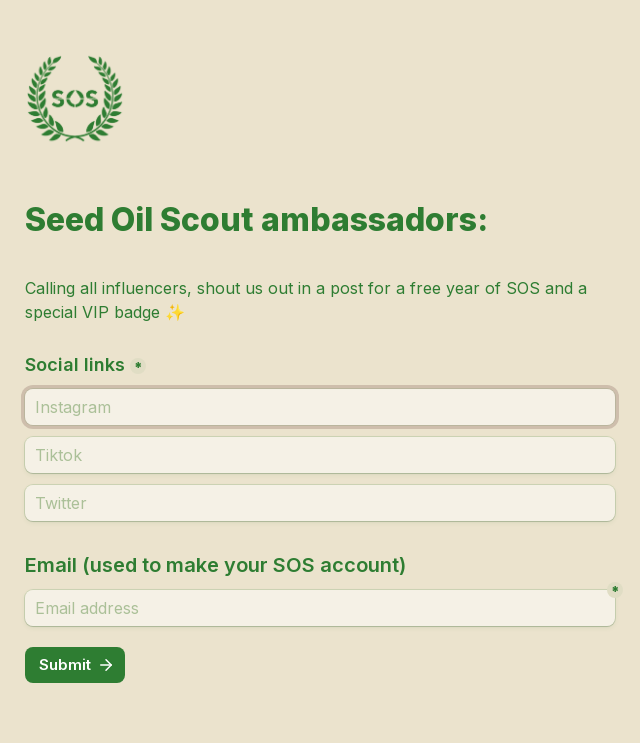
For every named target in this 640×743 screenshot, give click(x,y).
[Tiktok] (320, 455)
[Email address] (320, 608)
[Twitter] (320, 503)
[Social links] (320, 407)
